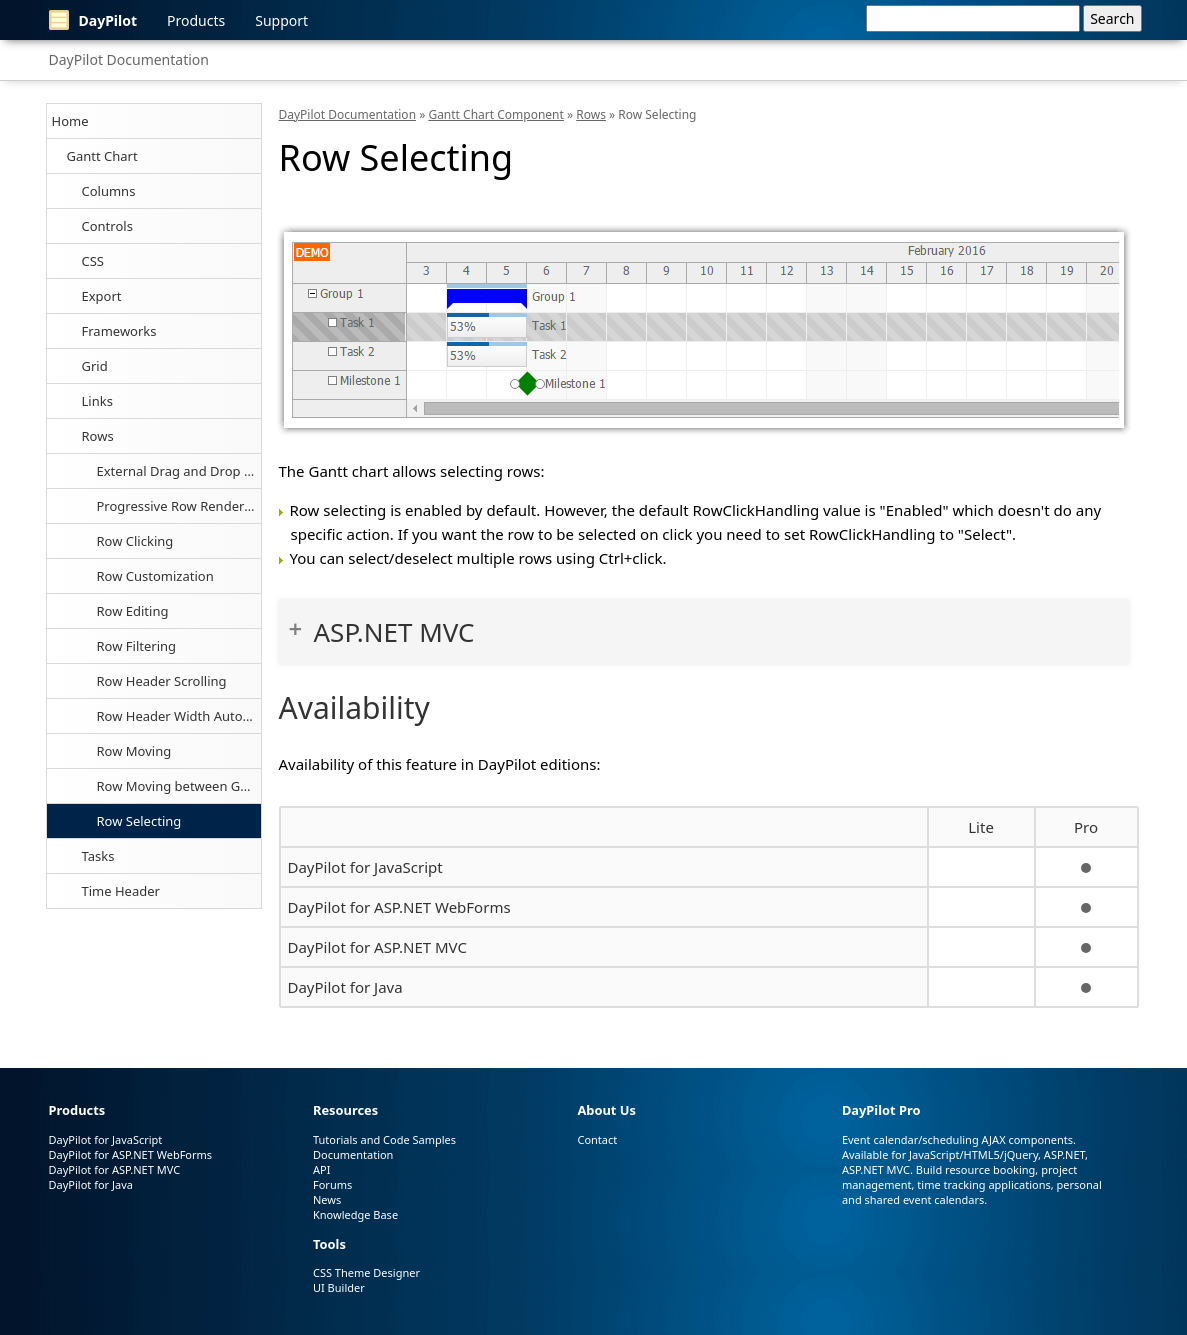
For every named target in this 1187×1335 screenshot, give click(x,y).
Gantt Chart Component (495, 114)
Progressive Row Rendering (179, 506)
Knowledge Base (355, 1214)
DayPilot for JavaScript (365, 867)
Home (70, 121)
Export (102, 296)
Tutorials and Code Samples (384, 1139)
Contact (597, 1139)
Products (196, 20)
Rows (98, 436)
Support (281, 20)
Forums (332, 1184)
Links (97, 401)
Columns (109, 191)
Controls (107, 226)
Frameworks (119, 331)
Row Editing (133, 611)
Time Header (121, 891)
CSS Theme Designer (366, 1272)
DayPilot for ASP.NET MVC (377, 947)
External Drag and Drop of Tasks (179, 471)
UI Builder (339, 1287)
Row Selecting (139, 821)
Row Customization (155, 576)
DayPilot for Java (345, 987)
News (327, 1199)
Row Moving (134, 751)
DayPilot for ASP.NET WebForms (399, 907)
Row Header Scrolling (162, 681)
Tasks (98, 856)
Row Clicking (135, 541)
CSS (93, 261)
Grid (95, 366)
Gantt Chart (102, 156)
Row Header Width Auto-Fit (179, 716)
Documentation (353, 1154)
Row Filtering (137, 646)
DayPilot (93, 20)
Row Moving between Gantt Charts (179, 786)
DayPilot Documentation (129, 59)
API (321, 1169)
